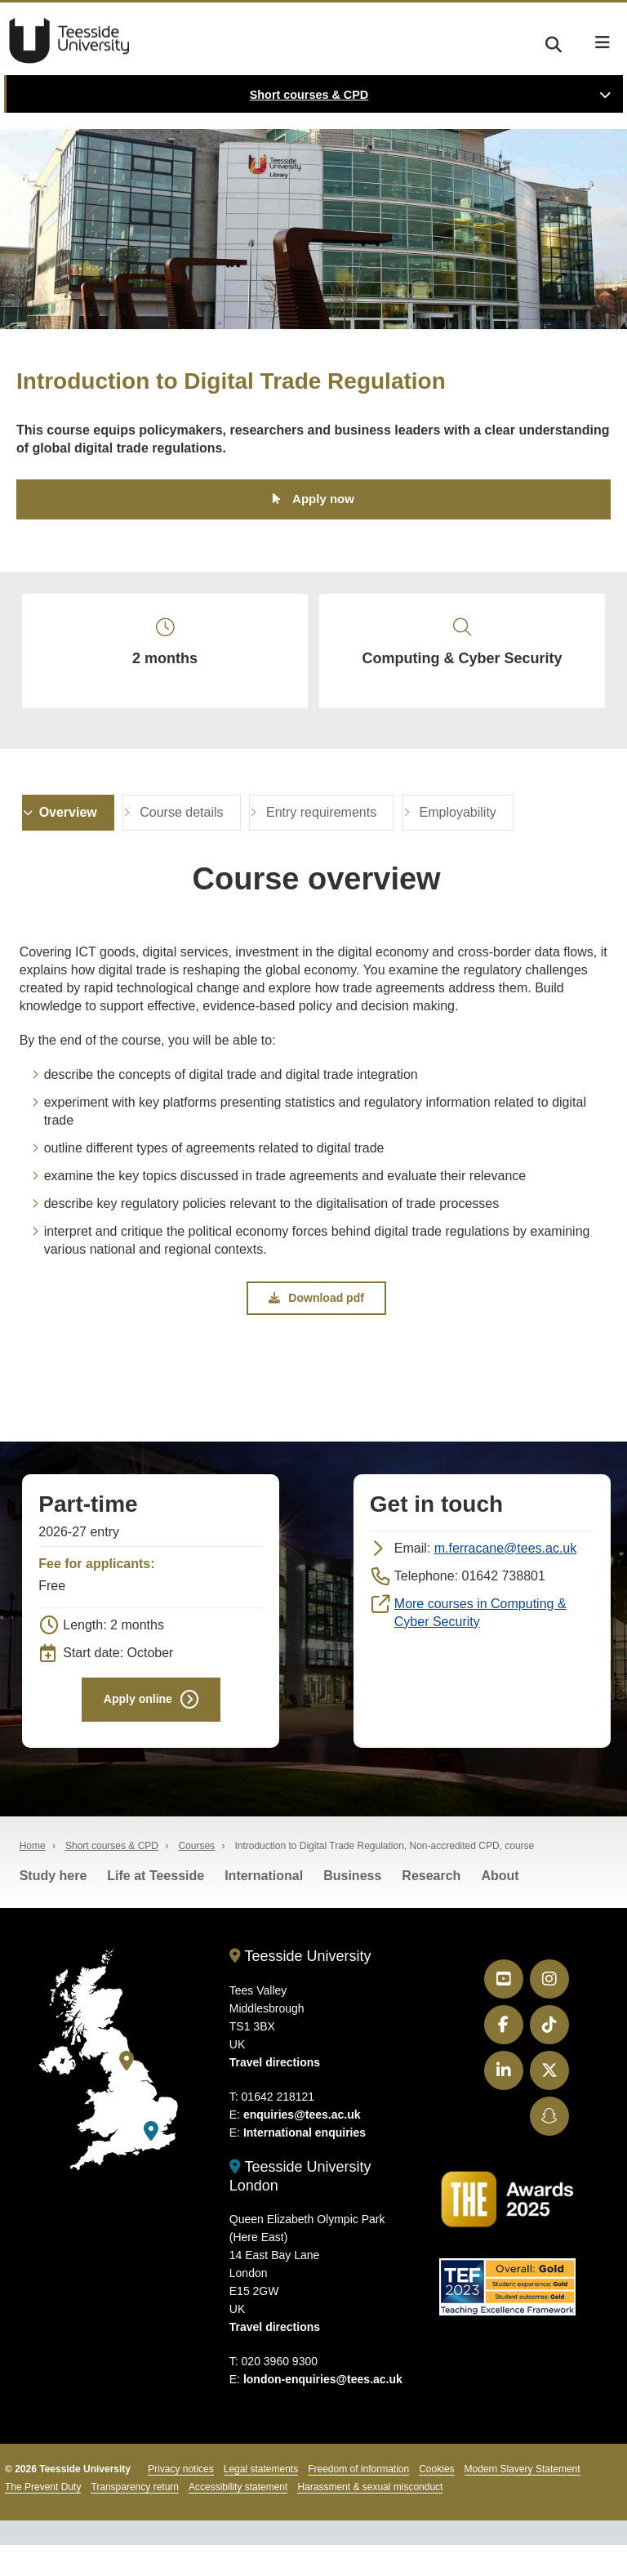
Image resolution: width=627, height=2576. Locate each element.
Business (352, 1907)
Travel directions (274, 2092)
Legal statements (261, 2500)
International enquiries (304, 2162)
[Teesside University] (126, 2092)
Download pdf (316, 1322)
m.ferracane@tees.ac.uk (505, 1574)
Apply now (323, 501)
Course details (181, 835)
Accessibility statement (238, 2518)
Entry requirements (321, 835)
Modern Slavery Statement (522, 2500)
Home (33, 1877)
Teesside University (69, 41)
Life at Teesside (155, 1907)
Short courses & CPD (309, 94)
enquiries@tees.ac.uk (302, 2144)
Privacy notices (181, 2500)
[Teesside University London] (151, 2161)
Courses (196, 1877)
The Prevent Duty (43, 2518)
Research (431, 1907)
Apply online (138, 1727)
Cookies (436, 2500)
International (264, 1907)
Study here (53, 1907)
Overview (68, 835)
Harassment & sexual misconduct (369, 2518)
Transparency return (135, 2518)
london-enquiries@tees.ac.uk (322, 2410)
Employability (458, 835)
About (499, 1907)
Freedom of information (358, 2500)
